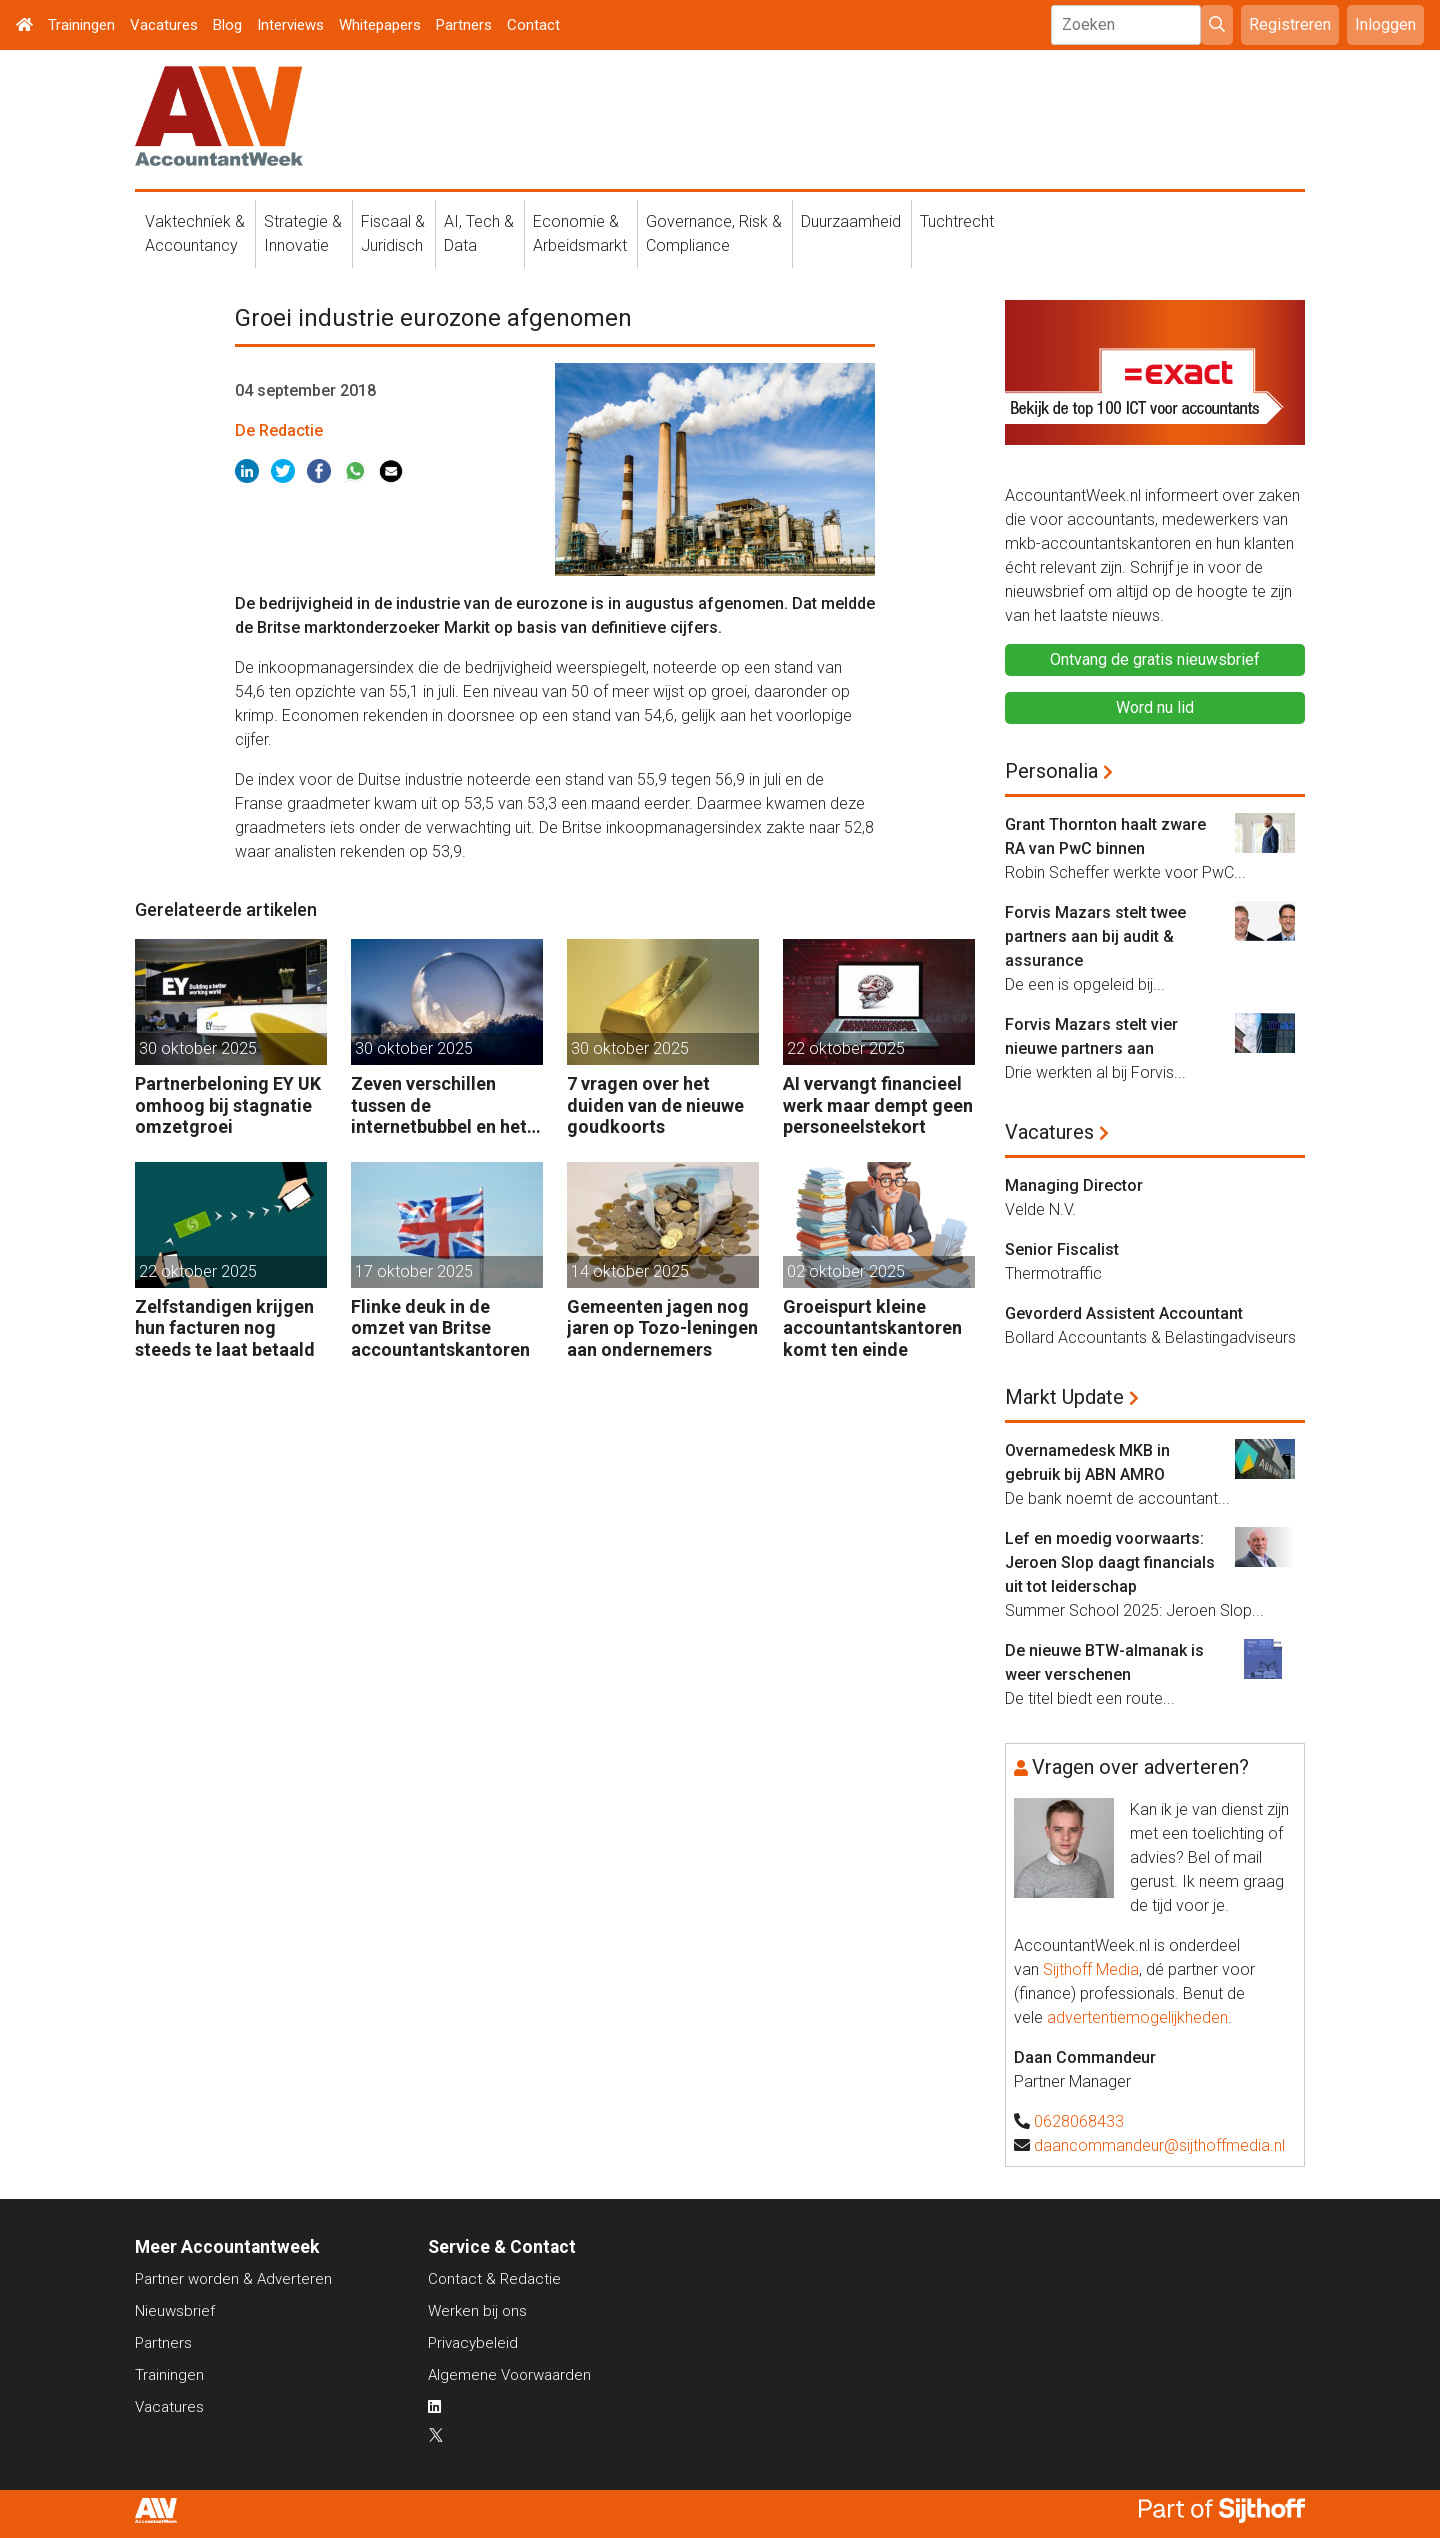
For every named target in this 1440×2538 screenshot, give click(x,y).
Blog (227, 25)
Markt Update (1064, 1397)
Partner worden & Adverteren (233, 2279)
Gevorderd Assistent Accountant (1124, 1313)
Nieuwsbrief (175, 2311)
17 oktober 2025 (414, 1271)
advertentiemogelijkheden (1137, 2017)
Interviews (290, 25)
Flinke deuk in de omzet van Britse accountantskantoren (440, 1328)
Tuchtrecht (957, 221)
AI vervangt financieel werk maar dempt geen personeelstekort (878, 1105)
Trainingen (81, 25)
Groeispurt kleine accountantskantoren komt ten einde (872, 1328)
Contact (533, 25)
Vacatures (164, 25)
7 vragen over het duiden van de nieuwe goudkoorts (655, 1105)
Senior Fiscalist (1062, 1249)
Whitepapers (380, 25)
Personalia (1051, 771)
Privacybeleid (473, 2343)
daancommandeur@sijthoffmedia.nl (1159, 2145)
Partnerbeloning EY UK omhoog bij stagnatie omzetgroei (228, 1105)
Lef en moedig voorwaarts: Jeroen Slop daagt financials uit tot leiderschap (1110, 1562)
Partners (464, 25)
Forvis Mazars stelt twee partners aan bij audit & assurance (1095, 936)
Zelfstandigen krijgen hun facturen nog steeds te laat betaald (225, 1328)
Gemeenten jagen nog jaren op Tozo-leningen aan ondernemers (662, 1328)
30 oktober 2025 (198, 1048)
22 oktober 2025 (846, 1048)
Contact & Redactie (494, 2279)
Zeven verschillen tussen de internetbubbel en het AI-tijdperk (439, 1105)
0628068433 (1079, 2121)
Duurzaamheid (851, 221)
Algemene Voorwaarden (509, 2375)
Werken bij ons (477, 2311)
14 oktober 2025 (630, 1271)
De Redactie (279, 430)
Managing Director (1074, 1185)
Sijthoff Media (1091, 1969)
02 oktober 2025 (846, 1271)
